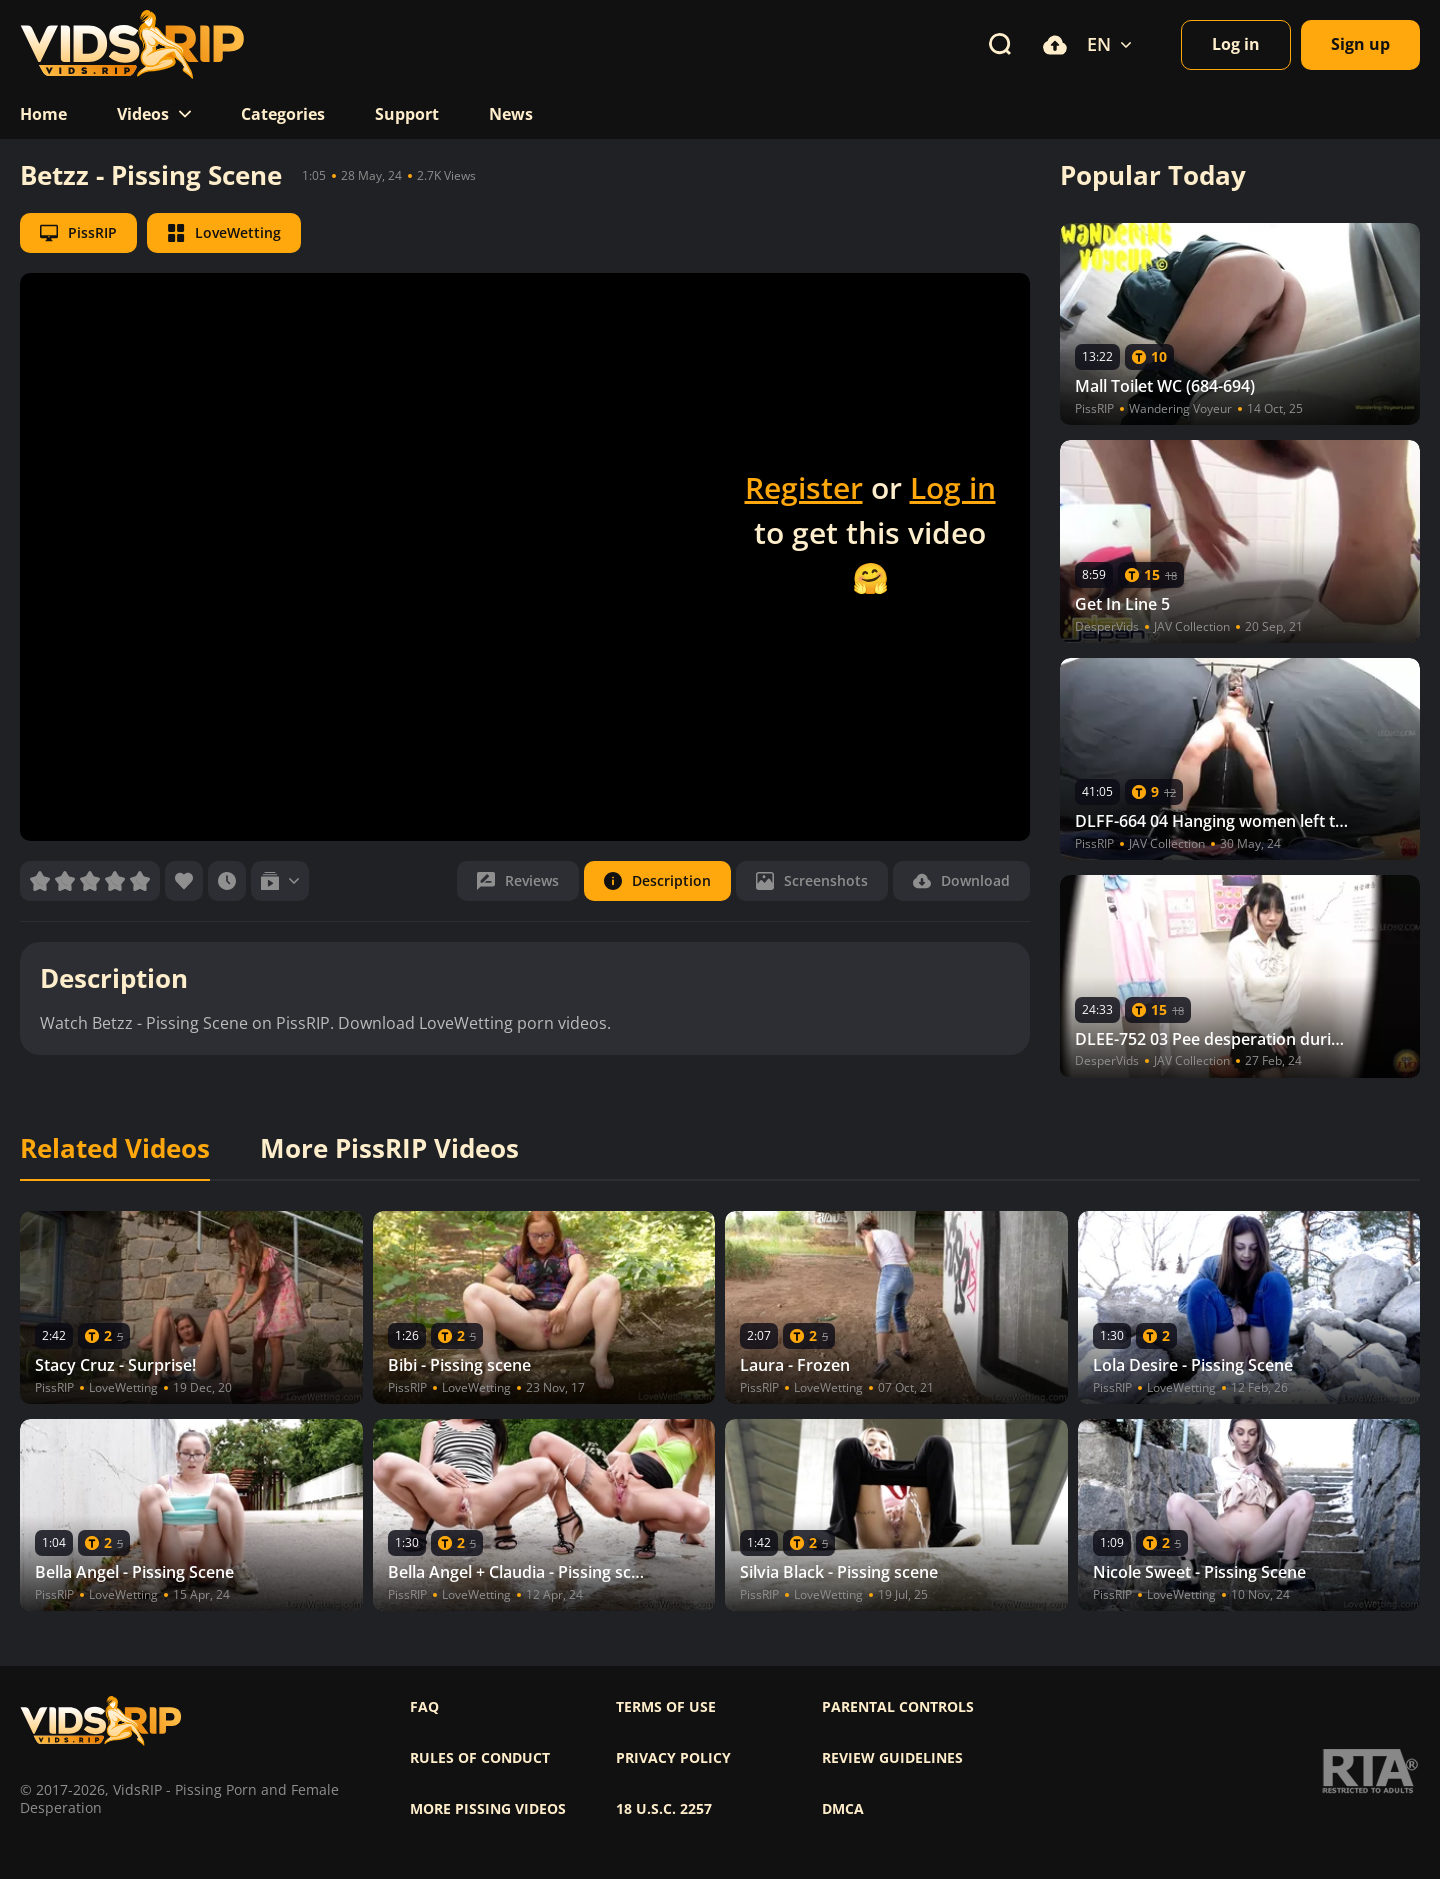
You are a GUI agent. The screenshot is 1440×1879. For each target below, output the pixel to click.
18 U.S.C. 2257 (664, 1809)
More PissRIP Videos (389, 1149)
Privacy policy (673, 1758)
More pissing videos (488, 1809)
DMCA (843, 1809)
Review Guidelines (892, 1758)
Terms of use (666, 1707)
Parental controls (898, 1707)
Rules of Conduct (480, 1758)
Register (804, 487)
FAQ (424, 1707)
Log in (953, 487)
